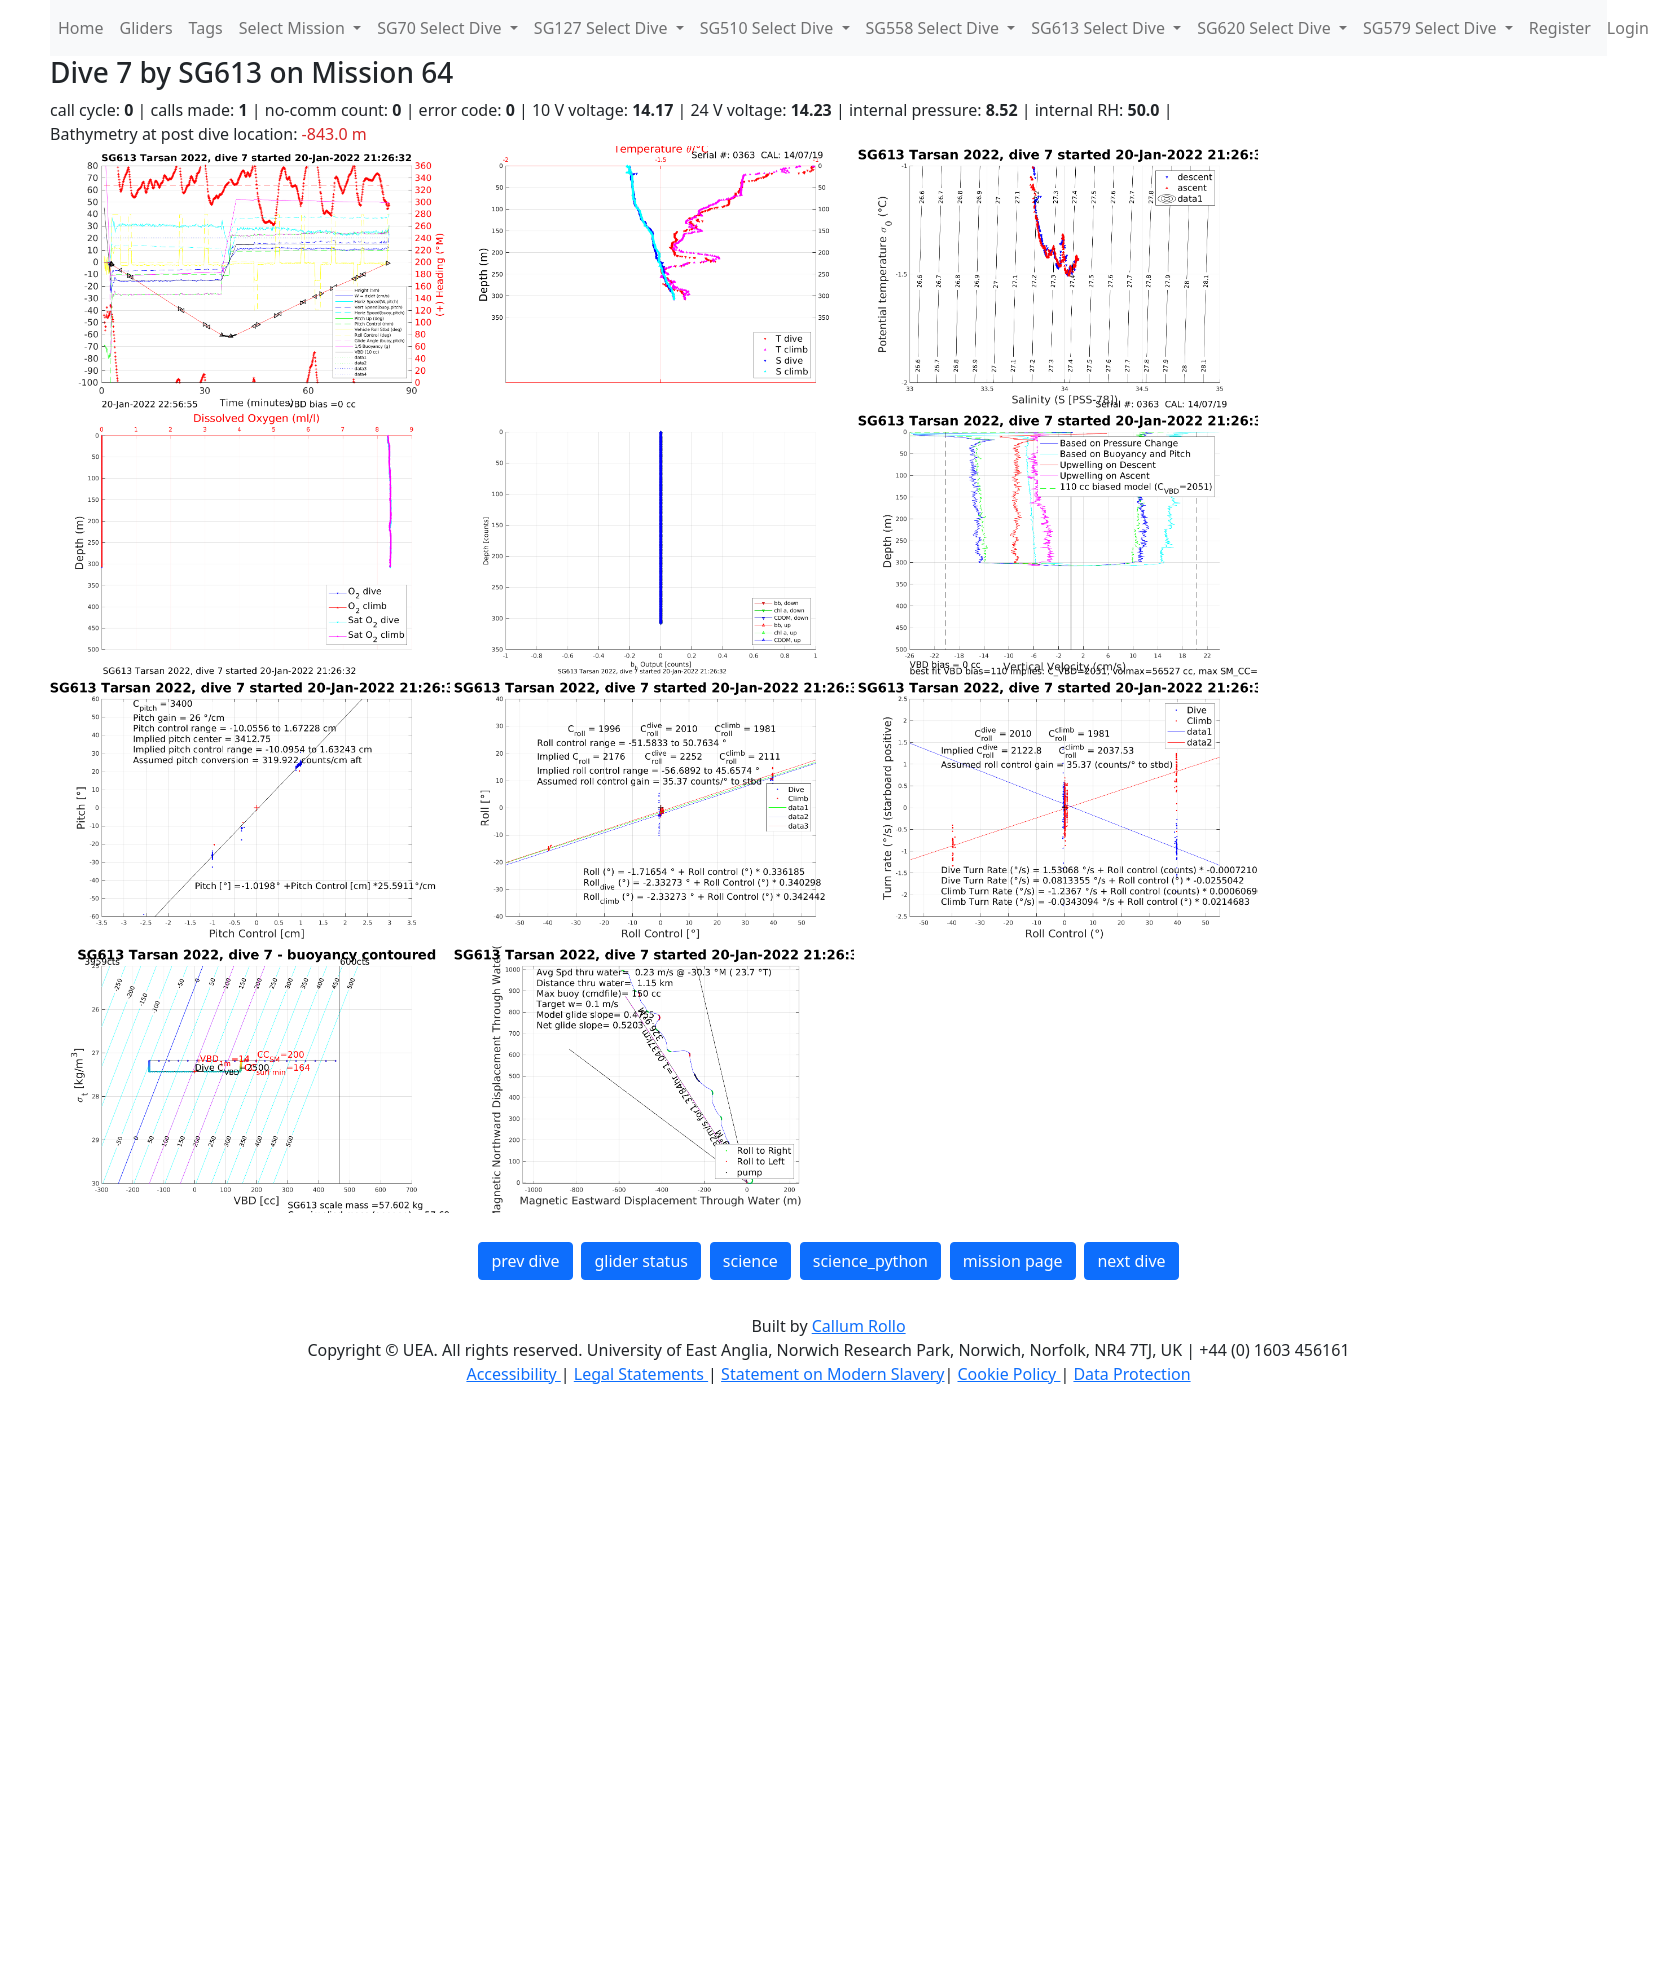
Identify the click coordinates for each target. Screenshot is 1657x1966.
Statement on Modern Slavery (832, 1374)
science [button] (750, 1261)
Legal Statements (641, 1374)
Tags (206, 28)
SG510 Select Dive (769, 28)
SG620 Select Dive (1266, 28)
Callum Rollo (859, 1326)
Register (1560, 28)
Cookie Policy (1008, 1374)
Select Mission (294, 28)
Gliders (146, 28)
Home (81, 28)
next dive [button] (1131, 1261)
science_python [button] (870, 1261)
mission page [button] (1013, 1261)
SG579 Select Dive (1432, 28)
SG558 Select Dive (935, 28)
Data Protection (1131, 1374)
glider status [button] (640, 1261)
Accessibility (513, 1374)
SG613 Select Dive (1100, 28)
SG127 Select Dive (603, 28)
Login (1628, 28)
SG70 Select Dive (441, 28)
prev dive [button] (525, 1261)
